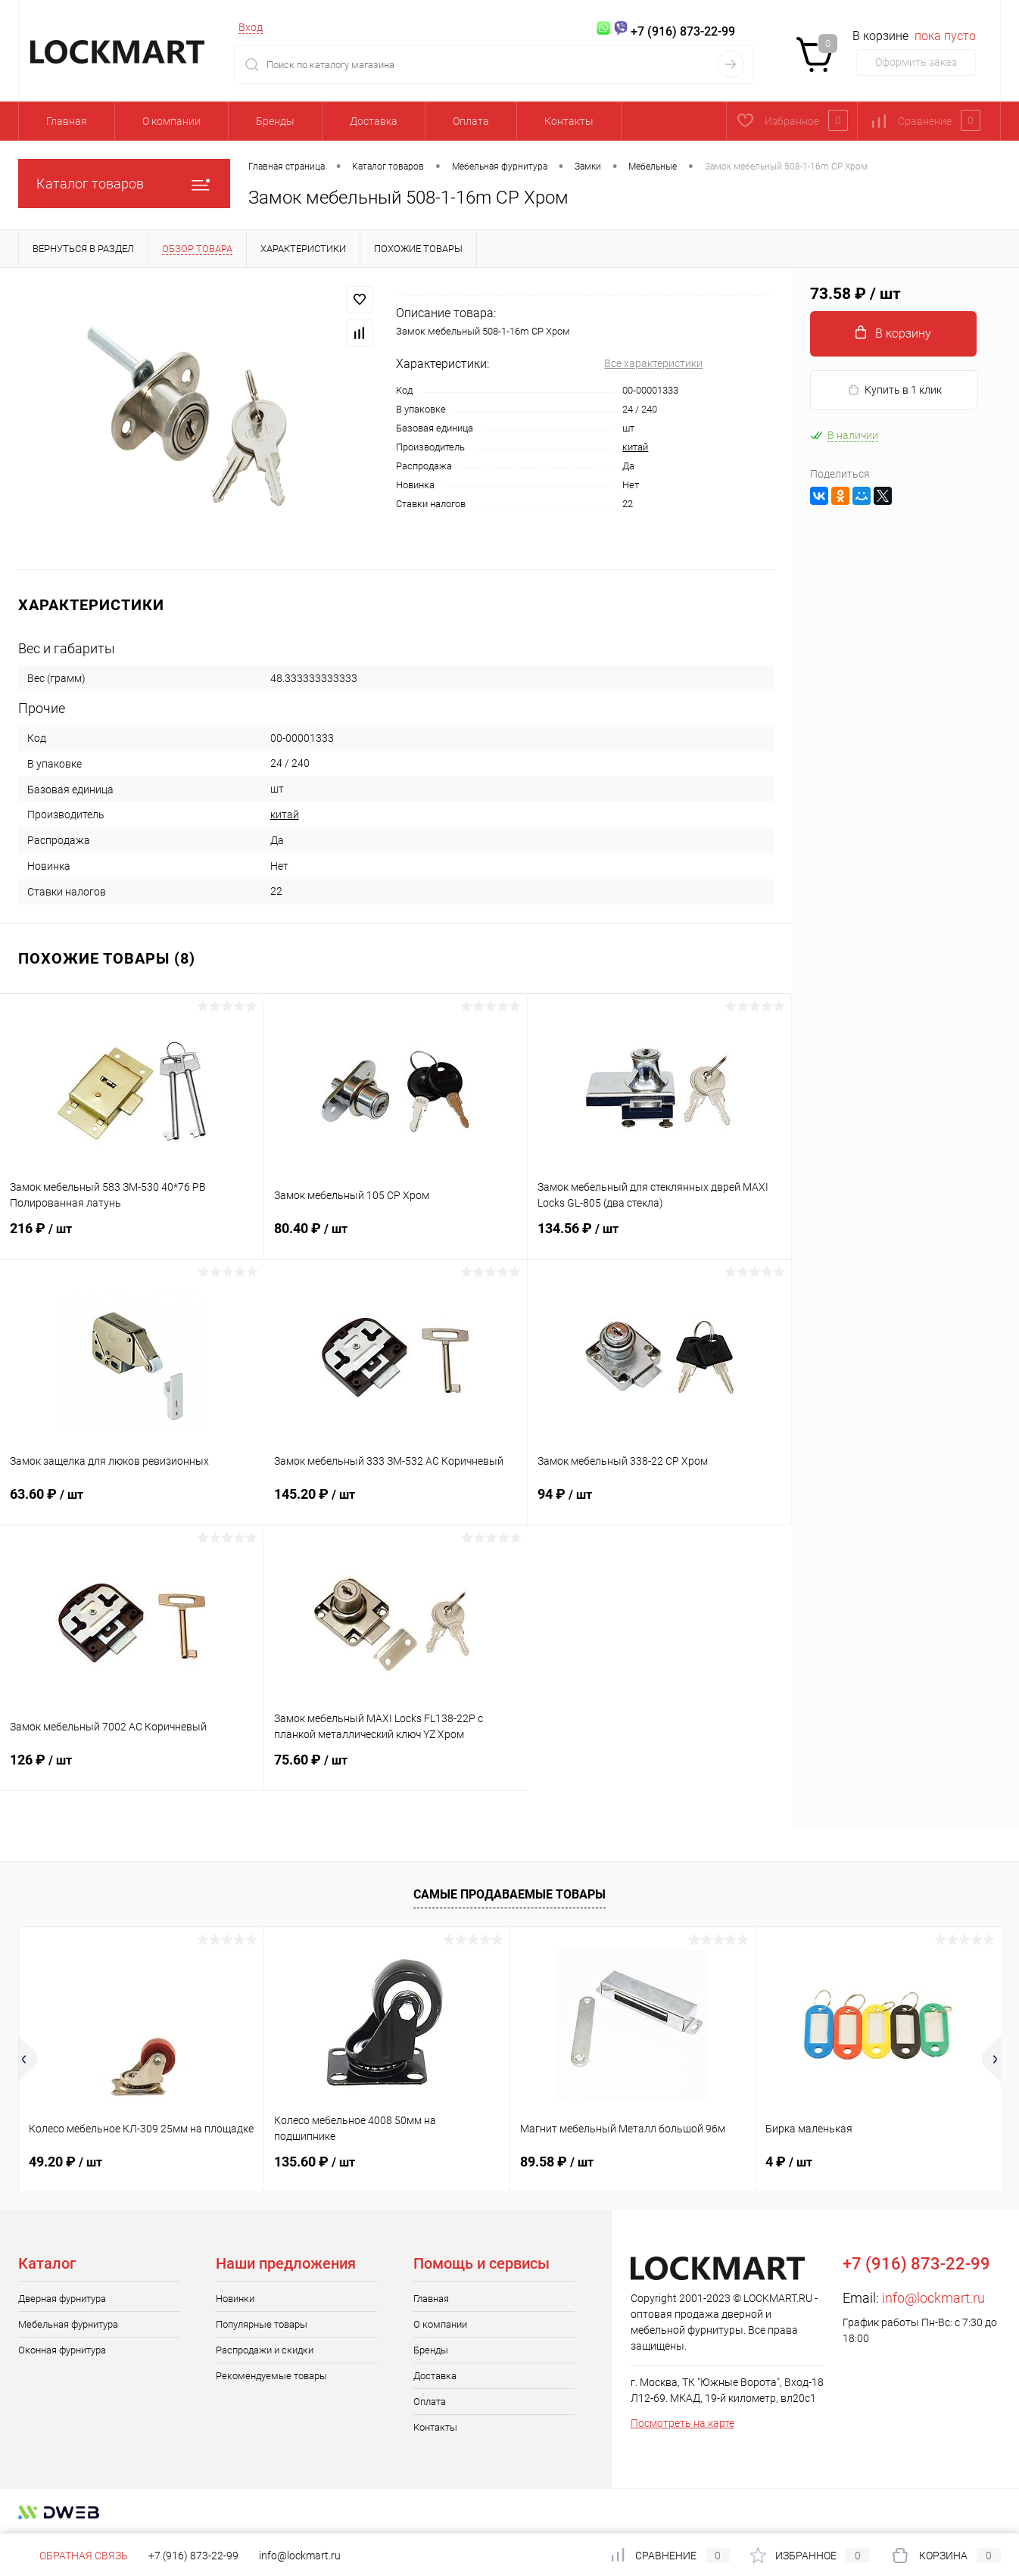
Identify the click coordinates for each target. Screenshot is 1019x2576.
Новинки (235, 2298)
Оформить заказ (916, 62)
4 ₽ (788, 2162)
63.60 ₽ (132, 1503)
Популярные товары (261, 2324)
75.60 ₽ (396, 1769)
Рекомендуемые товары (271, 2375)
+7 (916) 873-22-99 (193, 2556)
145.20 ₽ (396, 1503)
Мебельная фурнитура (68, 2324)
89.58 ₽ (557, 2162)
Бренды (275, 121)
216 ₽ (132, 1237)
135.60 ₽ (314, 2162)
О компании (171, 121)
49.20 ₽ (65, 2162)
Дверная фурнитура (62, 2298)
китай (635, 447)
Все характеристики (653, 363)
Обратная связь (73, 2556)
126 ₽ (132, 1769)
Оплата (471, 121)
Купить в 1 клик (894, 390)
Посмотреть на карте (682, 2423)
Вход (250, 27)
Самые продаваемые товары (509, 1894)
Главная (66, 121)
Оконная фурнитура (62, 2350)
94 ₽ (659, 1503)
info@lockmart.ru (933, 2298)
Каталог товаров (124, 183)
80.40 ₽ (396, 1237)
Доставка (373, 121)
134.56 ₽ (659, 1237)
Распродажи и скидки (264, 2350)
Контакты (569, 121)
